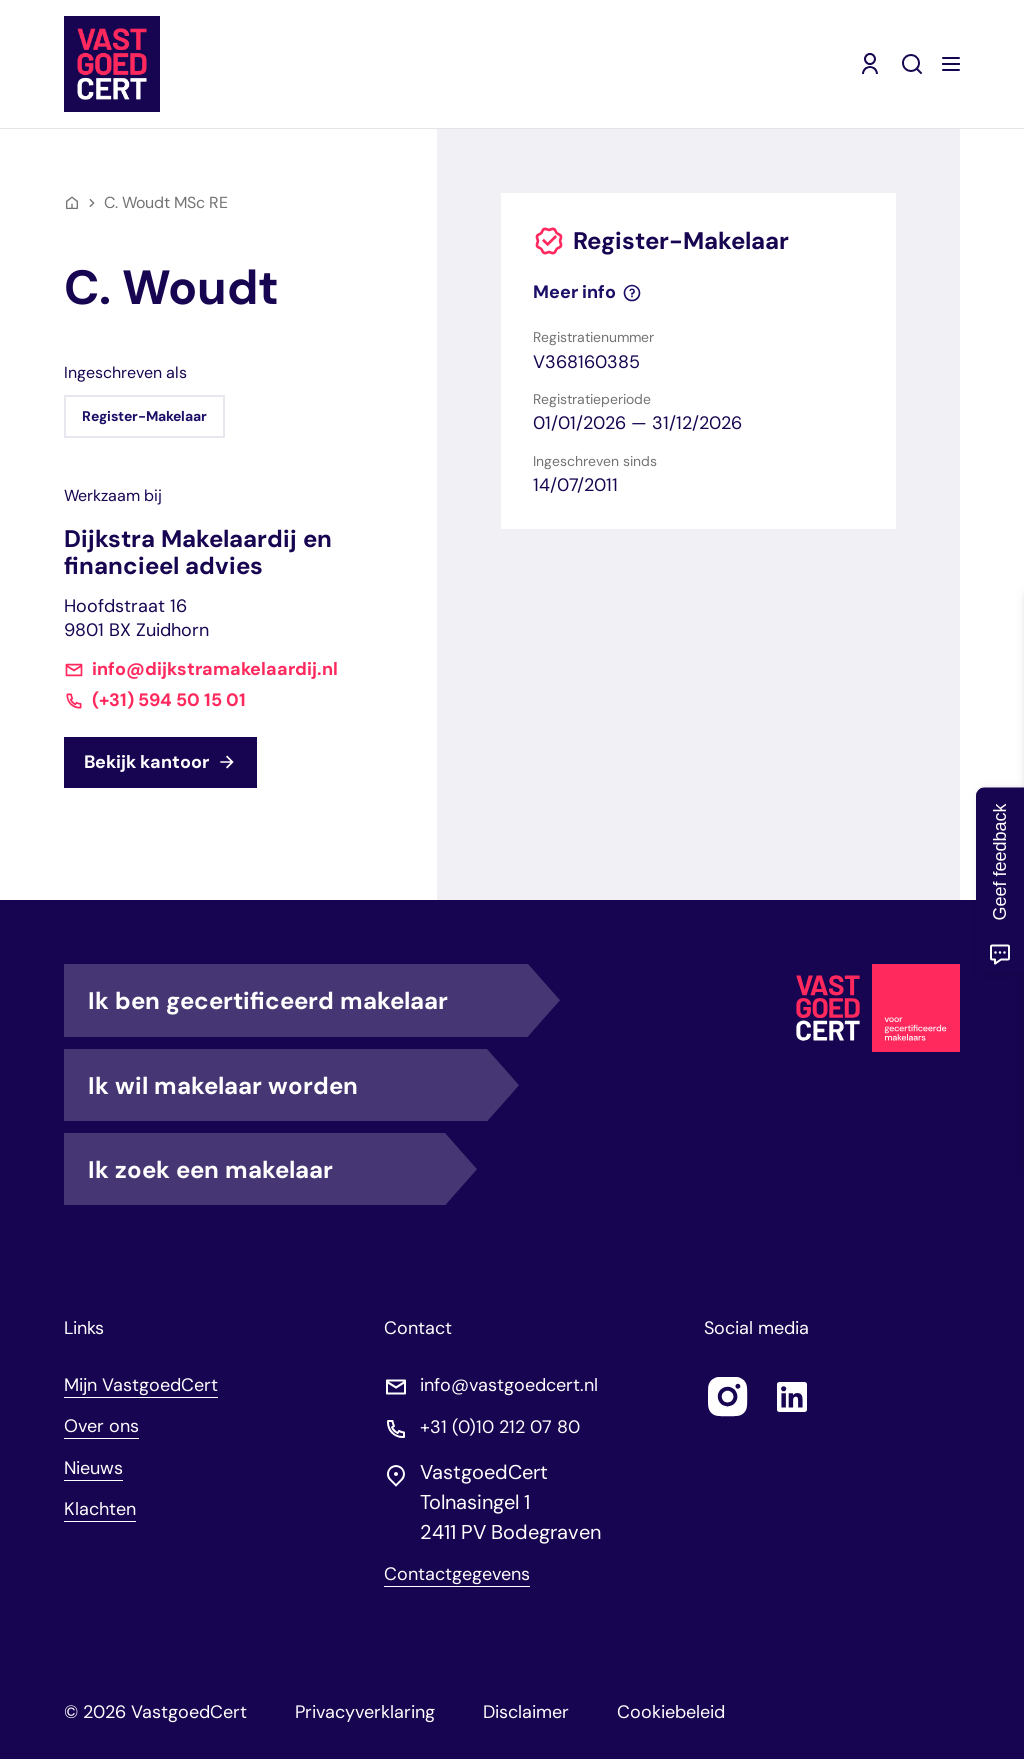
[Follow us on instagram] (728, 1397)
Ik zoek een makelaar (266, 1169)
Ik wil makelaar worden (287, 1085)
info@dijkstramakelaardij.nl (215, 669)
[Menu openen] (951, 64)
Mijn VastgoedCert (141, 1385)
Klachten (100, 1509)
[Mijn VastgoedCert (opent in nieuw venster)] (870, 64)
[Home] (72, 203)
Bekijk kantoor (160, 762)
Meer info (587, 292)
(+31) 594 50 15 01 (169, 700)
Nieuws (93, 1468)
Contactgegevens (457, 1574)
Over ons (101, 1426)
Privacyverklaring (365, 1712)
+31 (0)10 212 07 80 (500, 1427)
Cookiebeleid (671, 1712)
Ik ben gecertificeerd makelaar (308, 1000)
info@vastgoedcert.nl (509, 1385)
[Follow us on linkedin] (792, 1397)
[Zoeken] (912, 64)
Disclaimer (526, 1712)
